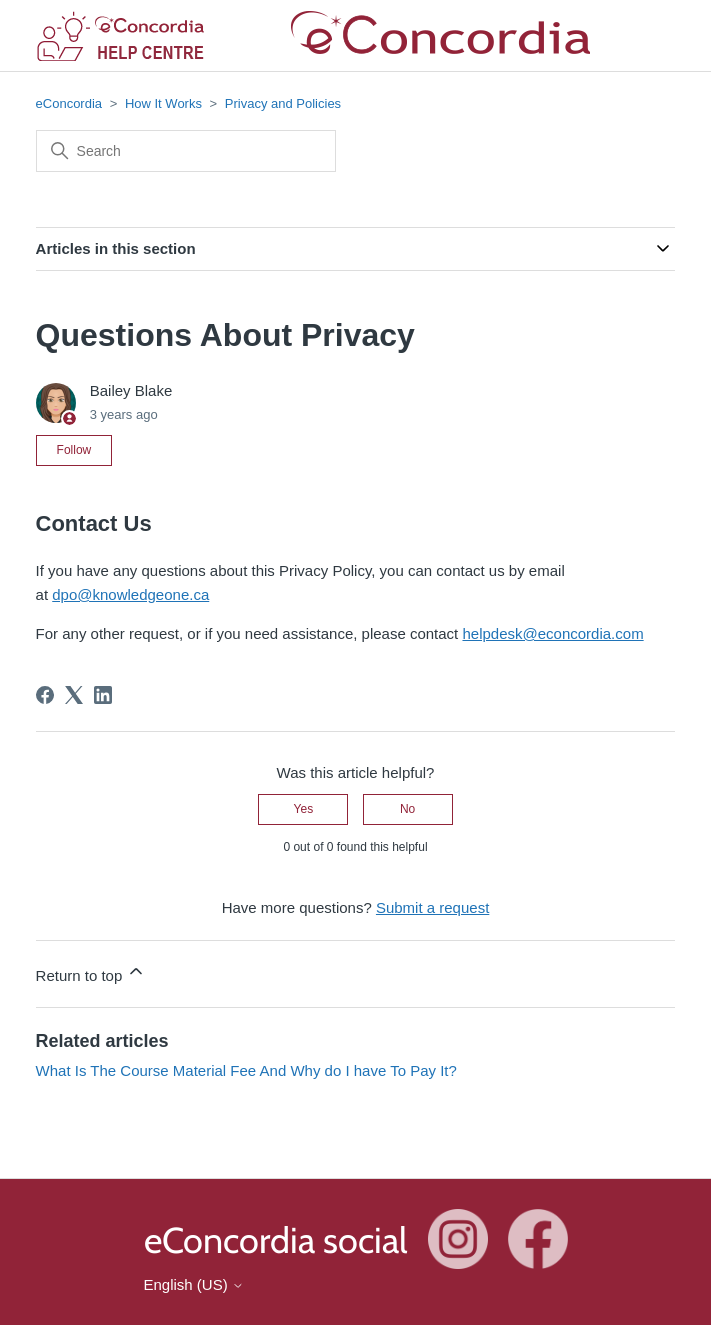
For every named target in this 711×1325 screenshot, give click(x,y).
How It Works (163, 103)
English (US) (194, 1284)
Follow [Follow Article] (74, 450)
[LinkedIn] (103, 695)
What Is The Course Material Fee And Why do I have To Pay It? (246, 1070)
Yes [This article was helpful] (304, 809)
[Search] (186, 151)
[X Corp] (74, 695)
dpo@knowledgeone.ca (130, 594)
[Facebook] (45, 695)
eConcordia (69, 103)
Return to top (91, 972)
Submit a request (432, 907)
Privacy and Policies (283, 103)
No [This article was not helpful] (407, 809)
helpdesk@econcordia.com (552, 633)
